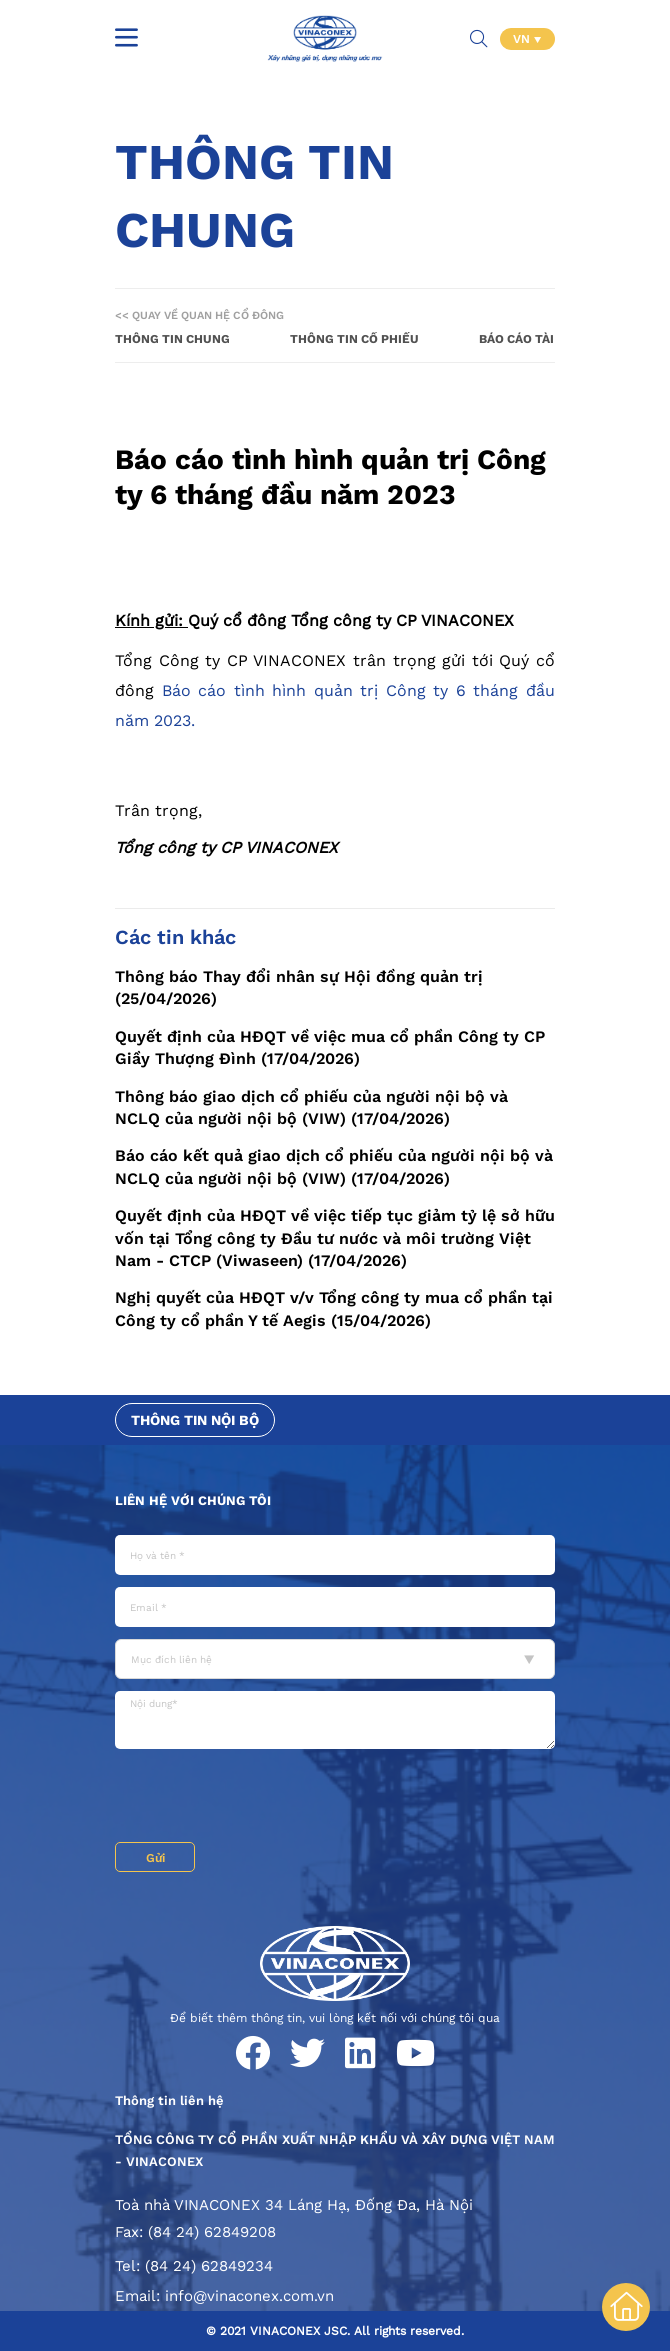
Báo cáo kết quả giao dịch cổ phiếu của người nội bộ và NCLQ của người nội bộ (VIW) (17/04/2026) (334, 1166)
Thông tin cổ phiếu (354, 339)
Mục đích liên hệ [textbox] (171, 1659)
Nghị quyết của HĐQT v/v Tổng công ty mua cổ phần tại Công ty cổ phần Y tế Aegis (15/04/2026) (334, 1308)
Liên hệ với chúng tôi (193, 1500)
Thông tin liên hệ (169, 2100)
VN (523, 39)
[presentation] (267, 1798)
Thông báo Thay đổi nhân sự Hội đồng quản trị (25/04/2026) (299, 987)
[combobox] (335, 1659)
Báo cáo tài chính (537, 339)
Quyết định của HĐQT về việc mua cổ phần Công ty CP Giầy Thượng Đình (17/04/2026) (330, 1047)
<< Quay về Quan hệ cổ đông (199, 315)
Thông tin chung (172, 339)
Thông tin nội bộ (195, 1420)
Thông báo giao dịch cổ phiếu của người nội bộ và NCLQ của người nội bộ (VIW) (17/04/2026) (311, 1107)
